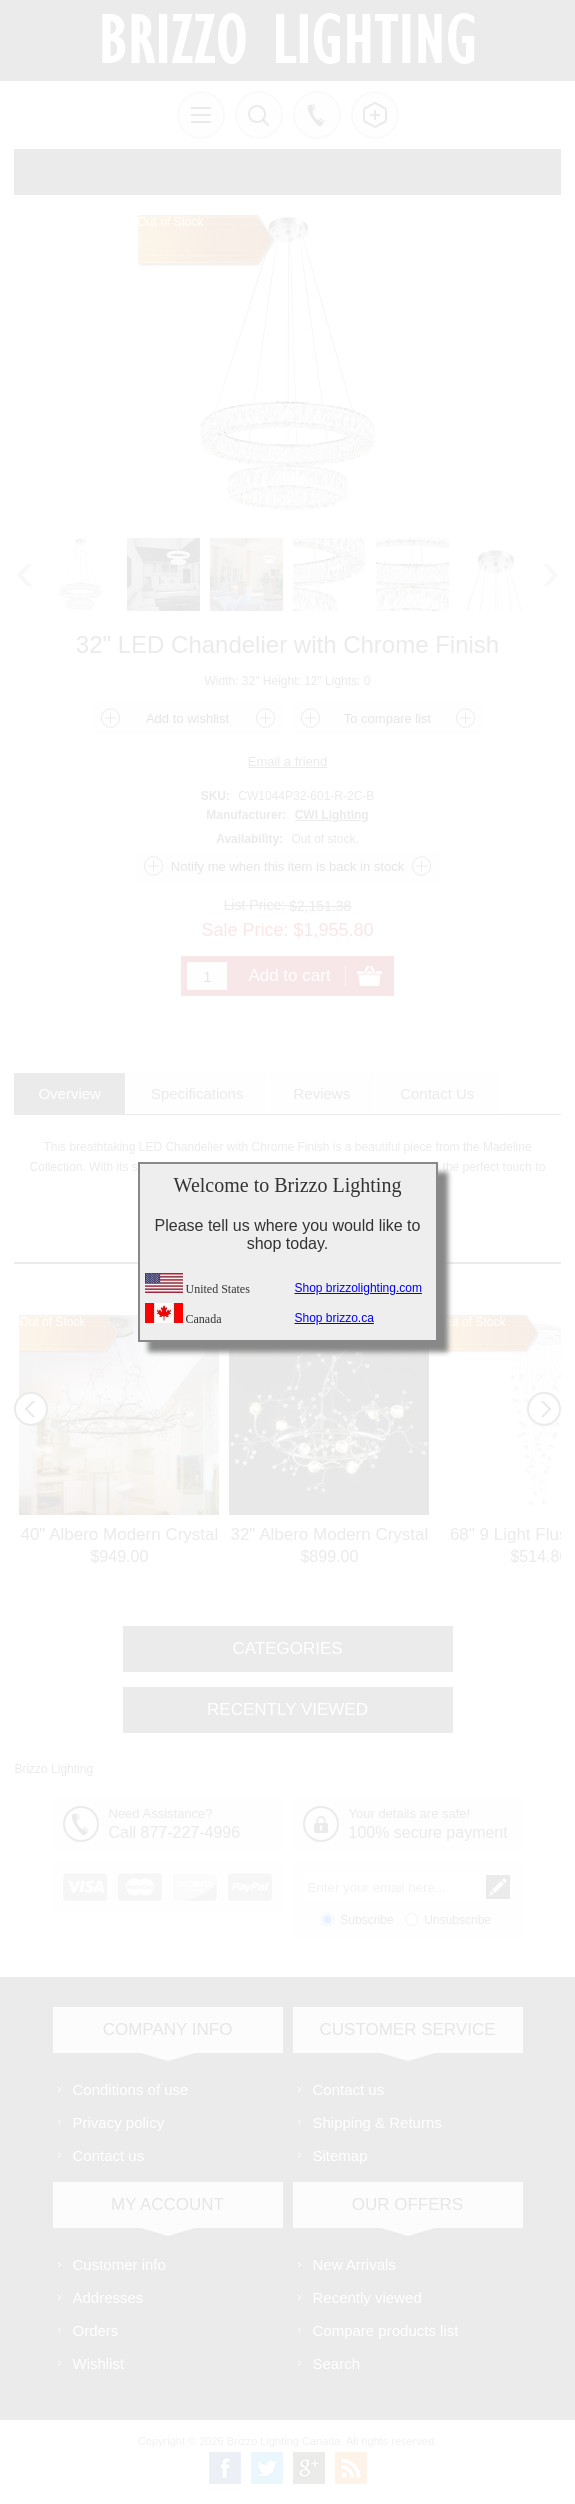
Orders (96, 2330)
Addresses (108, 2297)
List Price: (254, 905)
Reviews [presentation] (321, 1093)
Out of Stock (52, 1322)
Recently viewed (367, 2297)
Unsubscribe (457, 1920)
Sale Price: (244, 930)
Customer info (119, 2264)
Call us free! (317, 115)
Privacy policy (119, 2122)
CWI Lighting (332, 815)
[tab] (69, 1093)
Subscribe (366, 1920)
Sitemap (340, 2155)
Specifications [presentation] (197, 1093)
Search (337, 2363)
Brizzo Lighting (53, 1769)
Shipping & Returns (377, 2122)
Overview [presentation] (69, 1093)
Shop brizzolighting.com (358, 1288)
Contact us (109, 2155)
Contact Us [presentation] (437, 1093)
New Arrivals (354, 2264)
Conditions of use (131, 2089)
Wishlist (99, 2363)
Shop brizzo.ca (334, 1318)
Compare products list (386, 2330)
